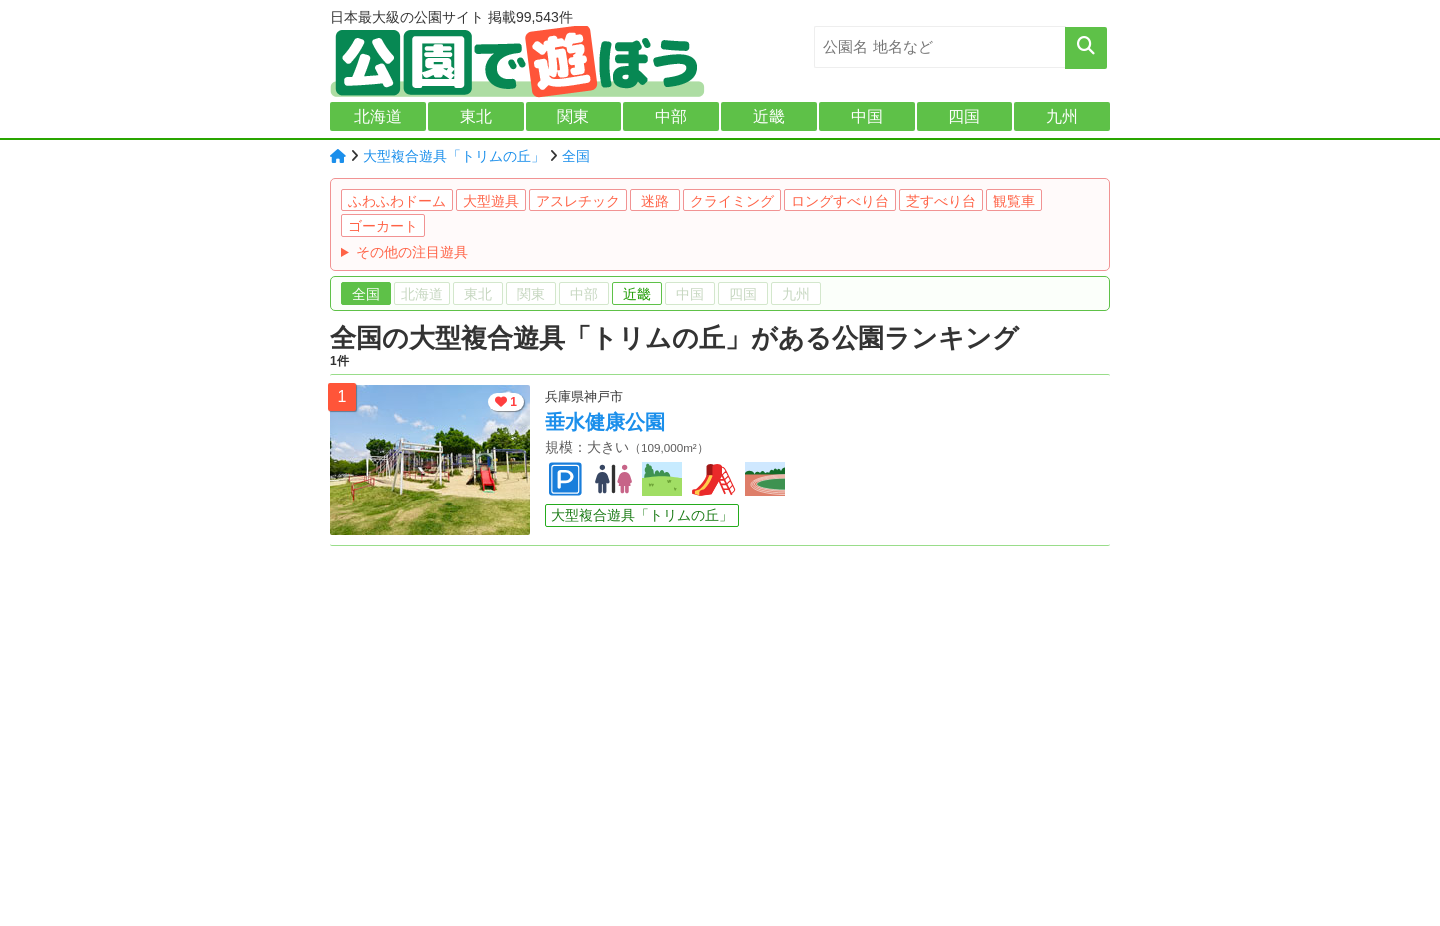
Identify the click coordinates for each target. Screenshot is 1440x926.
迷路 (655, 201)
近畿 (769, 116)
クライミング (732, 201)
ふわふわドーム (397, 201)
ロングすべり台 (840, 201)
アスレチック (578, 201)
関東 (573, 116)
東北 (476, 116)
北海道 (378, 116)
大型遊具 (491, 201)
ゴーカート (383, 226)
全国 (576, 156)
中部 (671, 116)
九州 (1062, 116)
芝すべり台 (941, 201)
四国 (964, 116)
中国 (867, 116)
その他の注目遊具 (412, 252)
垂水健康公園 (605, 422)
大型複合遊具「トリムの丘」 (454, 156)
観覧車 (1014, 201)
